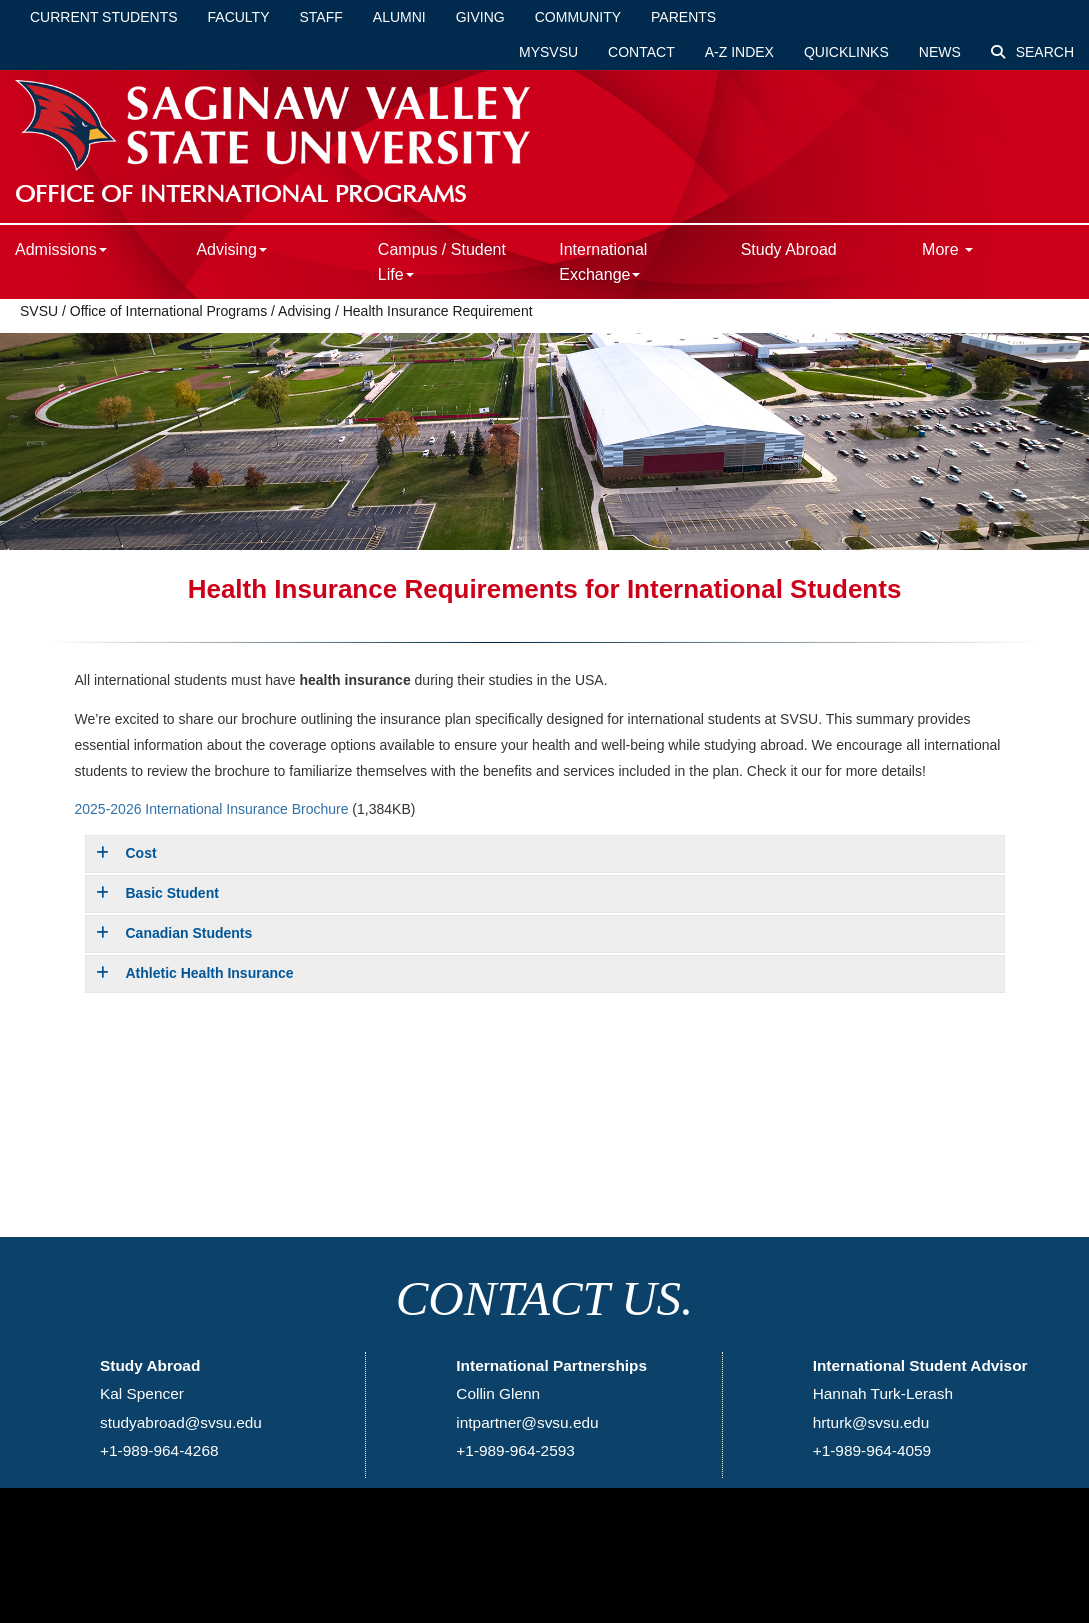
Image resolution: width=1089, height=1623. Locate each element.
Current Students (104, 17)
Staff (321, 17)
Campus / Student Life (442, 262)
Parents (683, 17)
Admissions (61, 249)
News (940, 52)
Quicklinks (846, 52)
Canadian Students (174, 933)
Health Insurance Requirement (438, 311)
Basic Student (157, 893)
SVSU (39, 311)
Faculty (239, 17)
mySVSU (548, 52)
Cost (126, 853)
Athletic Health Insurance (195, 973)
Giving (480, 17)
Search (1032, 52)
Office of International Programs (168, 311)
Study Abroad (789, 249)
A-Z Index (739, 52)
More (947, 249)
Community (578, 17)
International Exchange (603, 262)
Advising (231, 249)
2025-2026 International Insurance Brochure (212, 809)
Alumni (399, 17)
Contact (641, 52)
